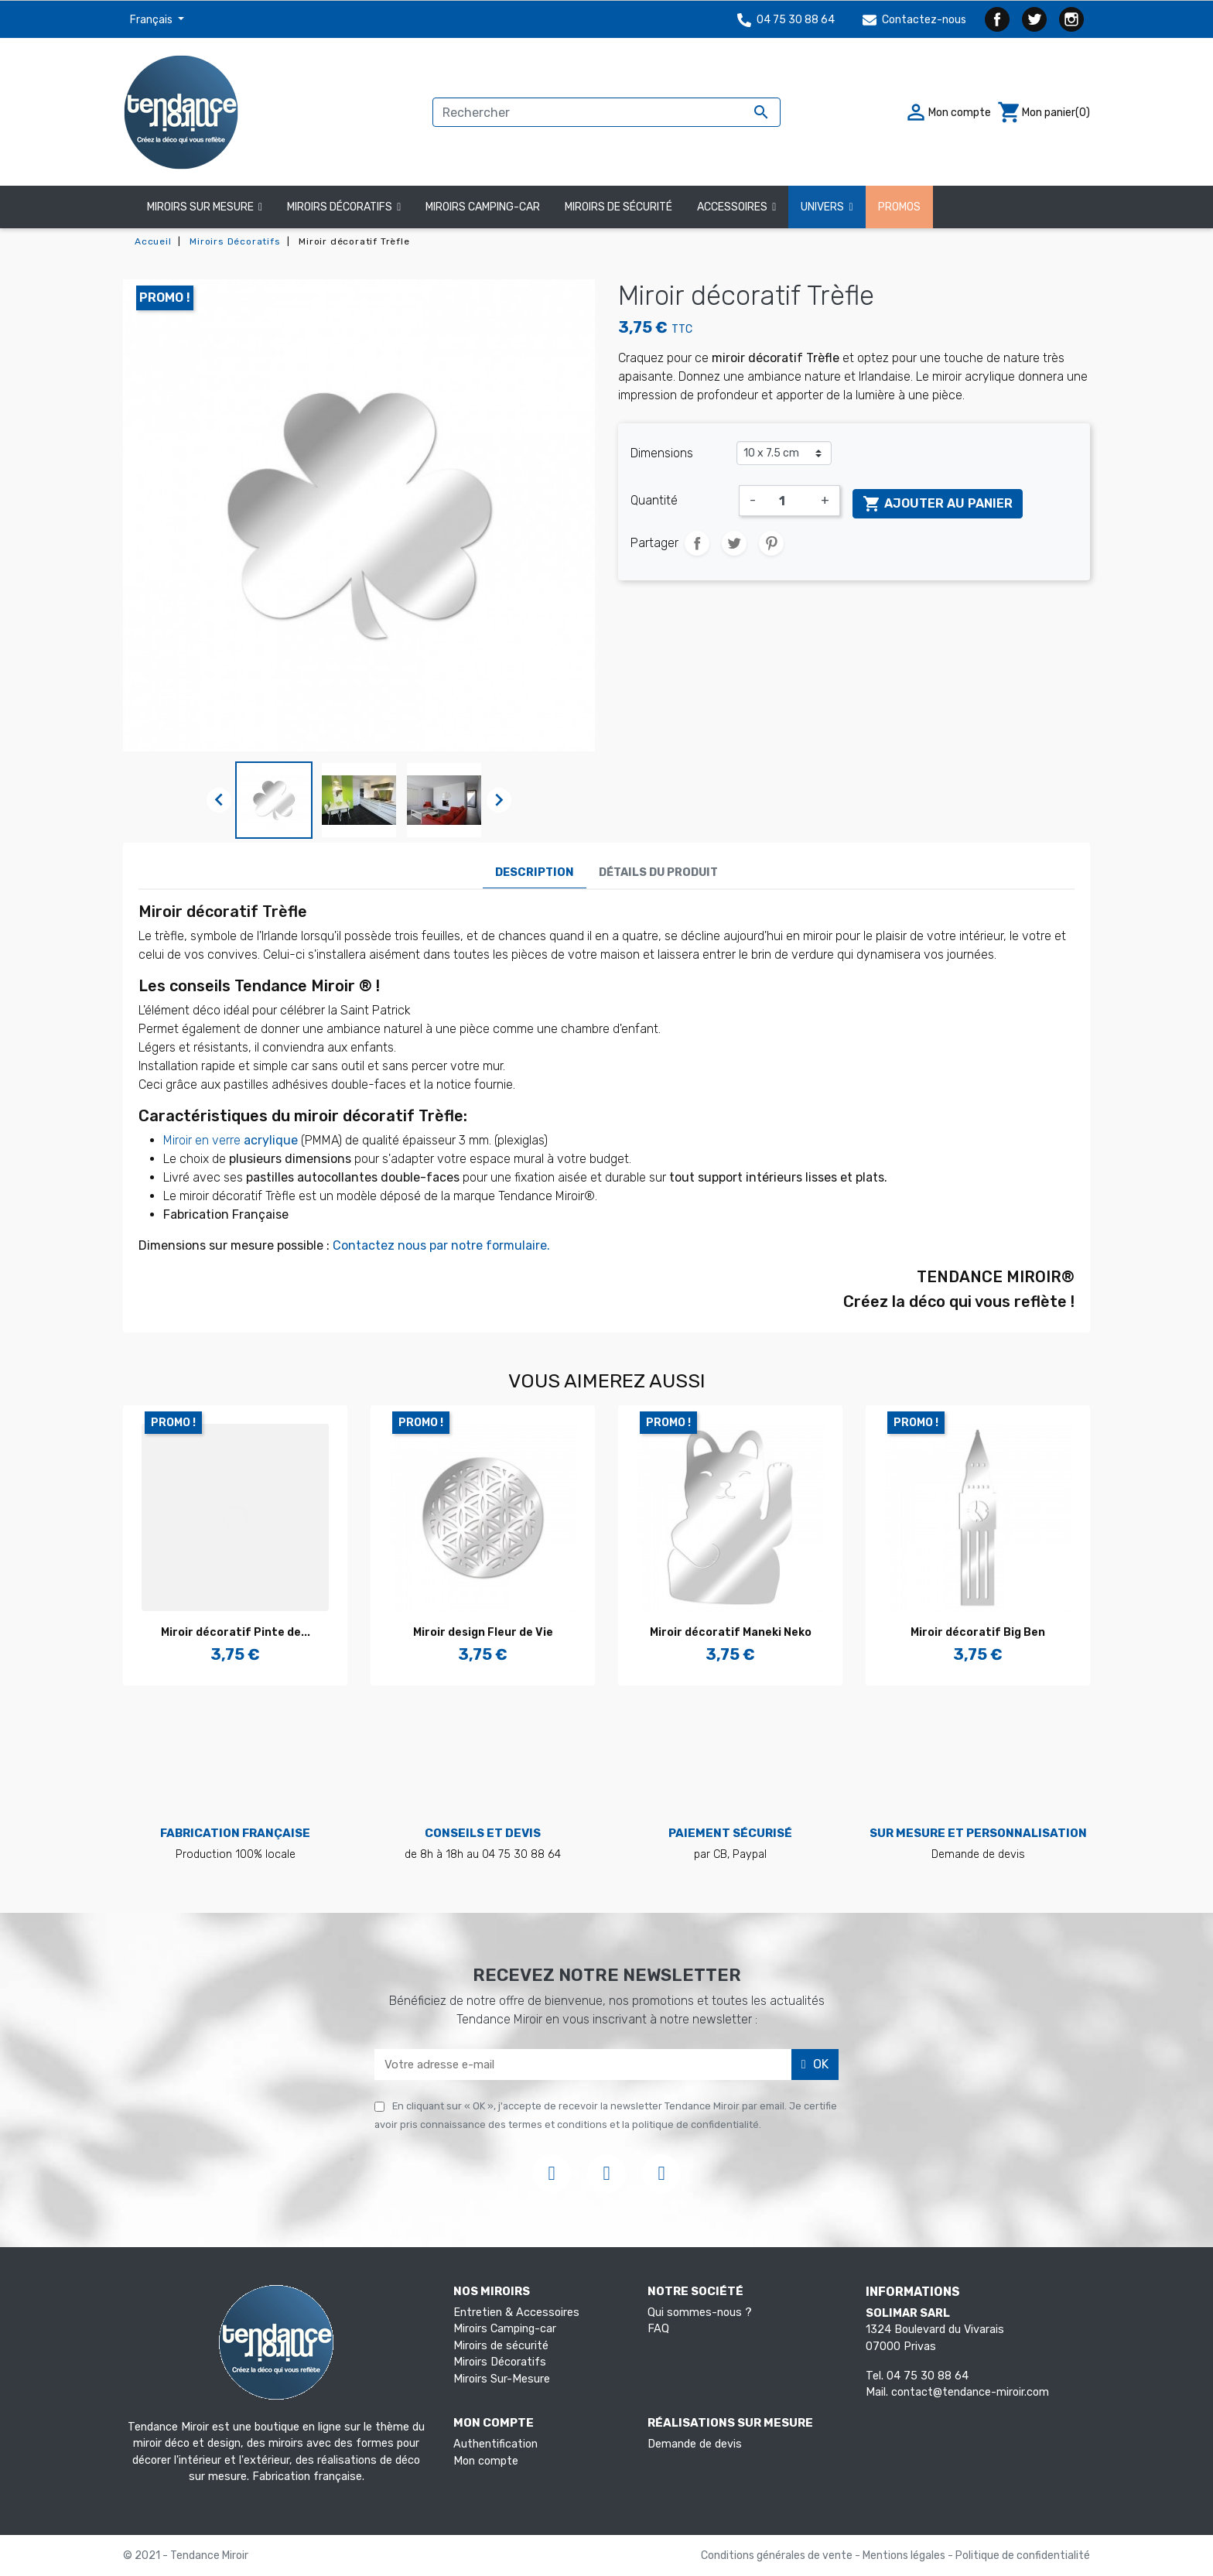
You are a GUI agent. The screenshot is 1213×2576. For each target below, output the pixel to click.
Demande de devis (695, 2444)
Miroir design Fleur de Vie (483, 1632)
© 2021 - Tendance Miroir (185, 2555)
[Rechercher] (606, 112)
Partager (697, 543)
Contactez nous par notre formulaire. (443, 1245)
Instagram (1071, 19)
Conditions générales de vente (778, 2555)
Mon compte (485, 2461)
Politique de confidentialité (1022, 2555)
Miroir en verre (232, 1140)
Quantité (654, 500)
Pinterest (771, 543)
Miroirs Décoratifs (499, 2362)
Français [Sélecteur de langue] (152, 19)
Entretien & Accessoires (516, 2312)
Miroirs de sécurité (500, 2345)
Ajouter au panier (938, 503)
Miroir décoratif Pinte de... (235, 1632)
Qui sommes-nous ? (700, 2312)
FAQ (658, 2328)
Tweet (734, 543)
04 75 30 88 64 (786, 19)
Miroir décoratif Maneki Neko (731, 1632)
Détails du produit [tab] (658, 872)
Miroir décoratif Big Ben (978, 1632)
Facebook (997, 19)
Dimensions (661, 453)
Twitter (1034, 19)
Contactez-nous (914, 19)
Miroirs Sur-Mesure (501, 2379)
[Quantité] (788, 500)
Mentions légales (905, 2555)
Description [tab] (534, 872)
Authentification (495, 2444)
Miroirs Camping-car (504, 2328)
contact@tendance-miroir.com (970, 2392)
